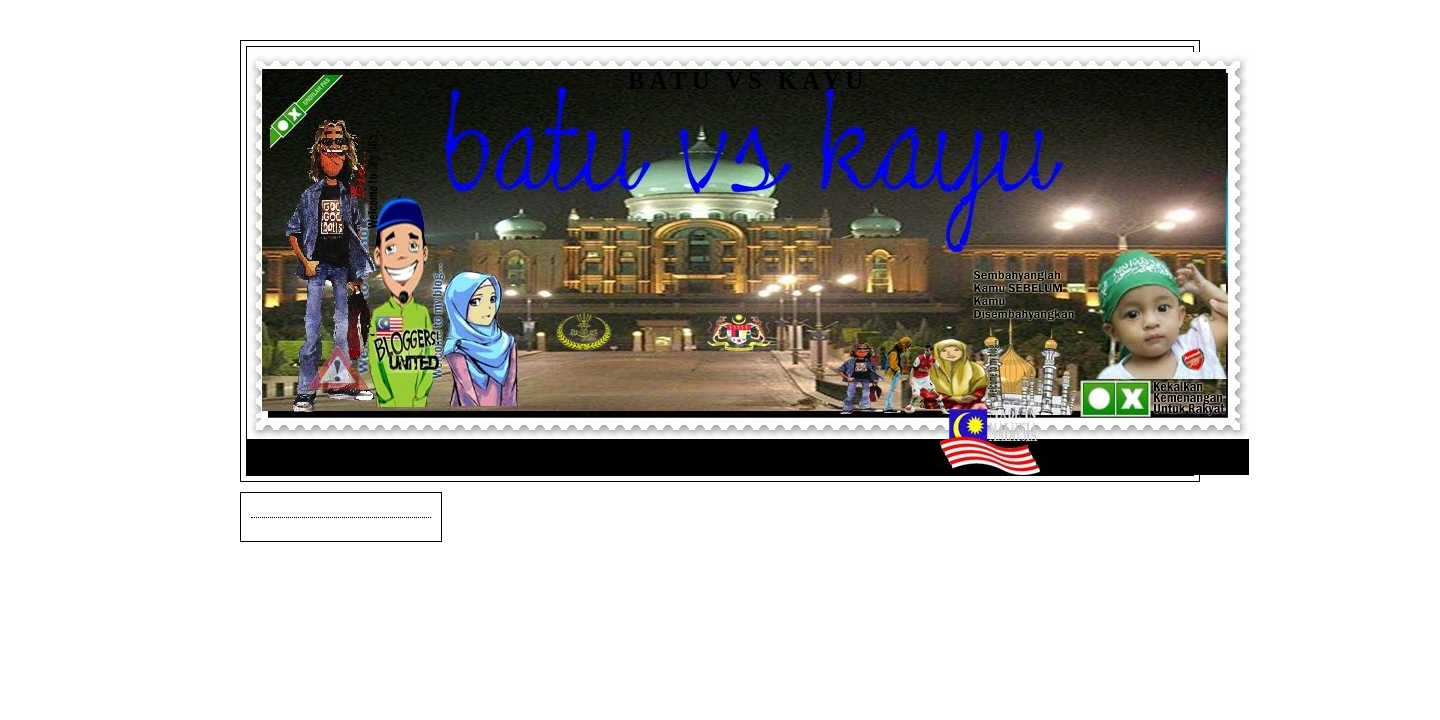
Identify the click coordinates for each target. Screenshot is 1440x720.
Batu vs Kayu (748, 80)
